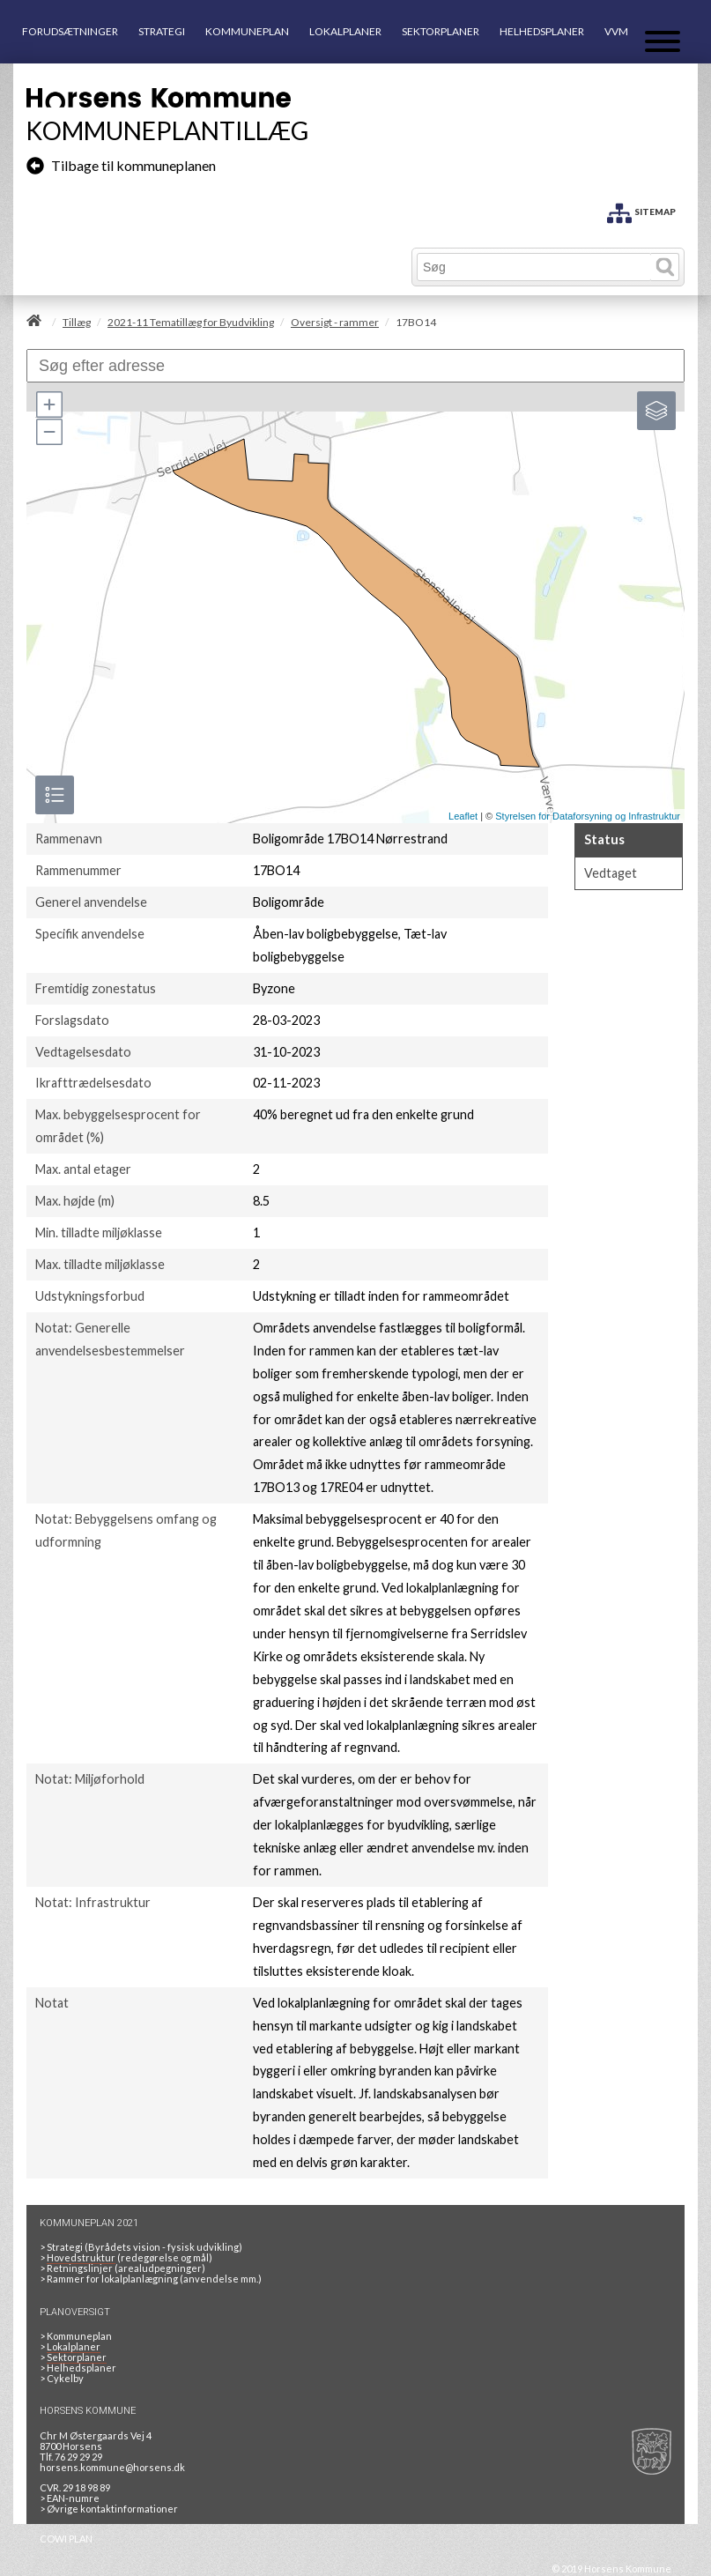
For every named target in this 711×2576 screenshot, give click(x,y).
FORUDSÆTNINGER (70, 31)
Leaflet (463, 816)
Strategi (65, 2247)
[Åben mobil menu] (662, 43)
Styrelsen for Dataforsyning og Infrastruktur (587, 816)
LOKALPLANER (345, 31)
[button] (48, 404)
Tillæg (77, 322)
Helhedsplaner (81, 2367)
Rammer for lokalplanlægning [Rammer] (111, 2278)
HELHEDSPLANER (542, 31)
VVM (616, 31)
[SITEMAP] (641, 210)
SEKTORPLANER (440, 31)
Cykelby (65, 2378)
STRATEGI (161, 31)
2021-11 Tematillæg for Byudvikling (190, 322)
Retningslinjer (80, 2268)
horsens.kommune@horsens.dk (112, 2467)
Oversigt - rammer (335, 322)
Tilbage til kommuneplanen (121, 165)
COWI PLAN (66, 2538)
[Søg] (534, 267)
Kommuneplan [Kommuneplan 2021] (79, 2336)
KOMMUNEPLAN (247, 31)
